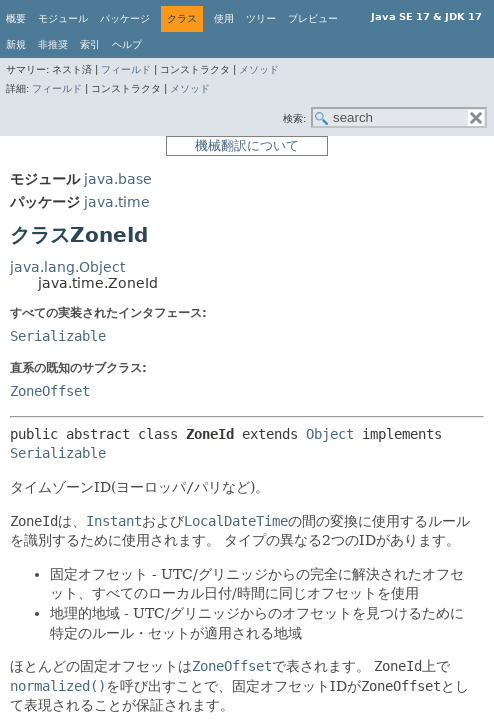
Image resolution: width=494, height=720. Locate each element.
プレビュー (313, 18)
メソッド (259, 69)
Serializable (58, 336)
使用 (224, 18)
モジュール (63, 18)
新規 (16, 44)
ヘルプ (127, 44)
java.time (117, 202)
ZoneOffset (50, 391)
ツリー (261, 18)
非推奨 (53, 44)
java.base (118, 179)
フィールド (126, 69)
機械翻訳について (247, 145)
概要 (16, 18)
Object (330, 434)
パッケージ (125, 18)
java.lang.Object (67, 267)
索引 (90, 44)
